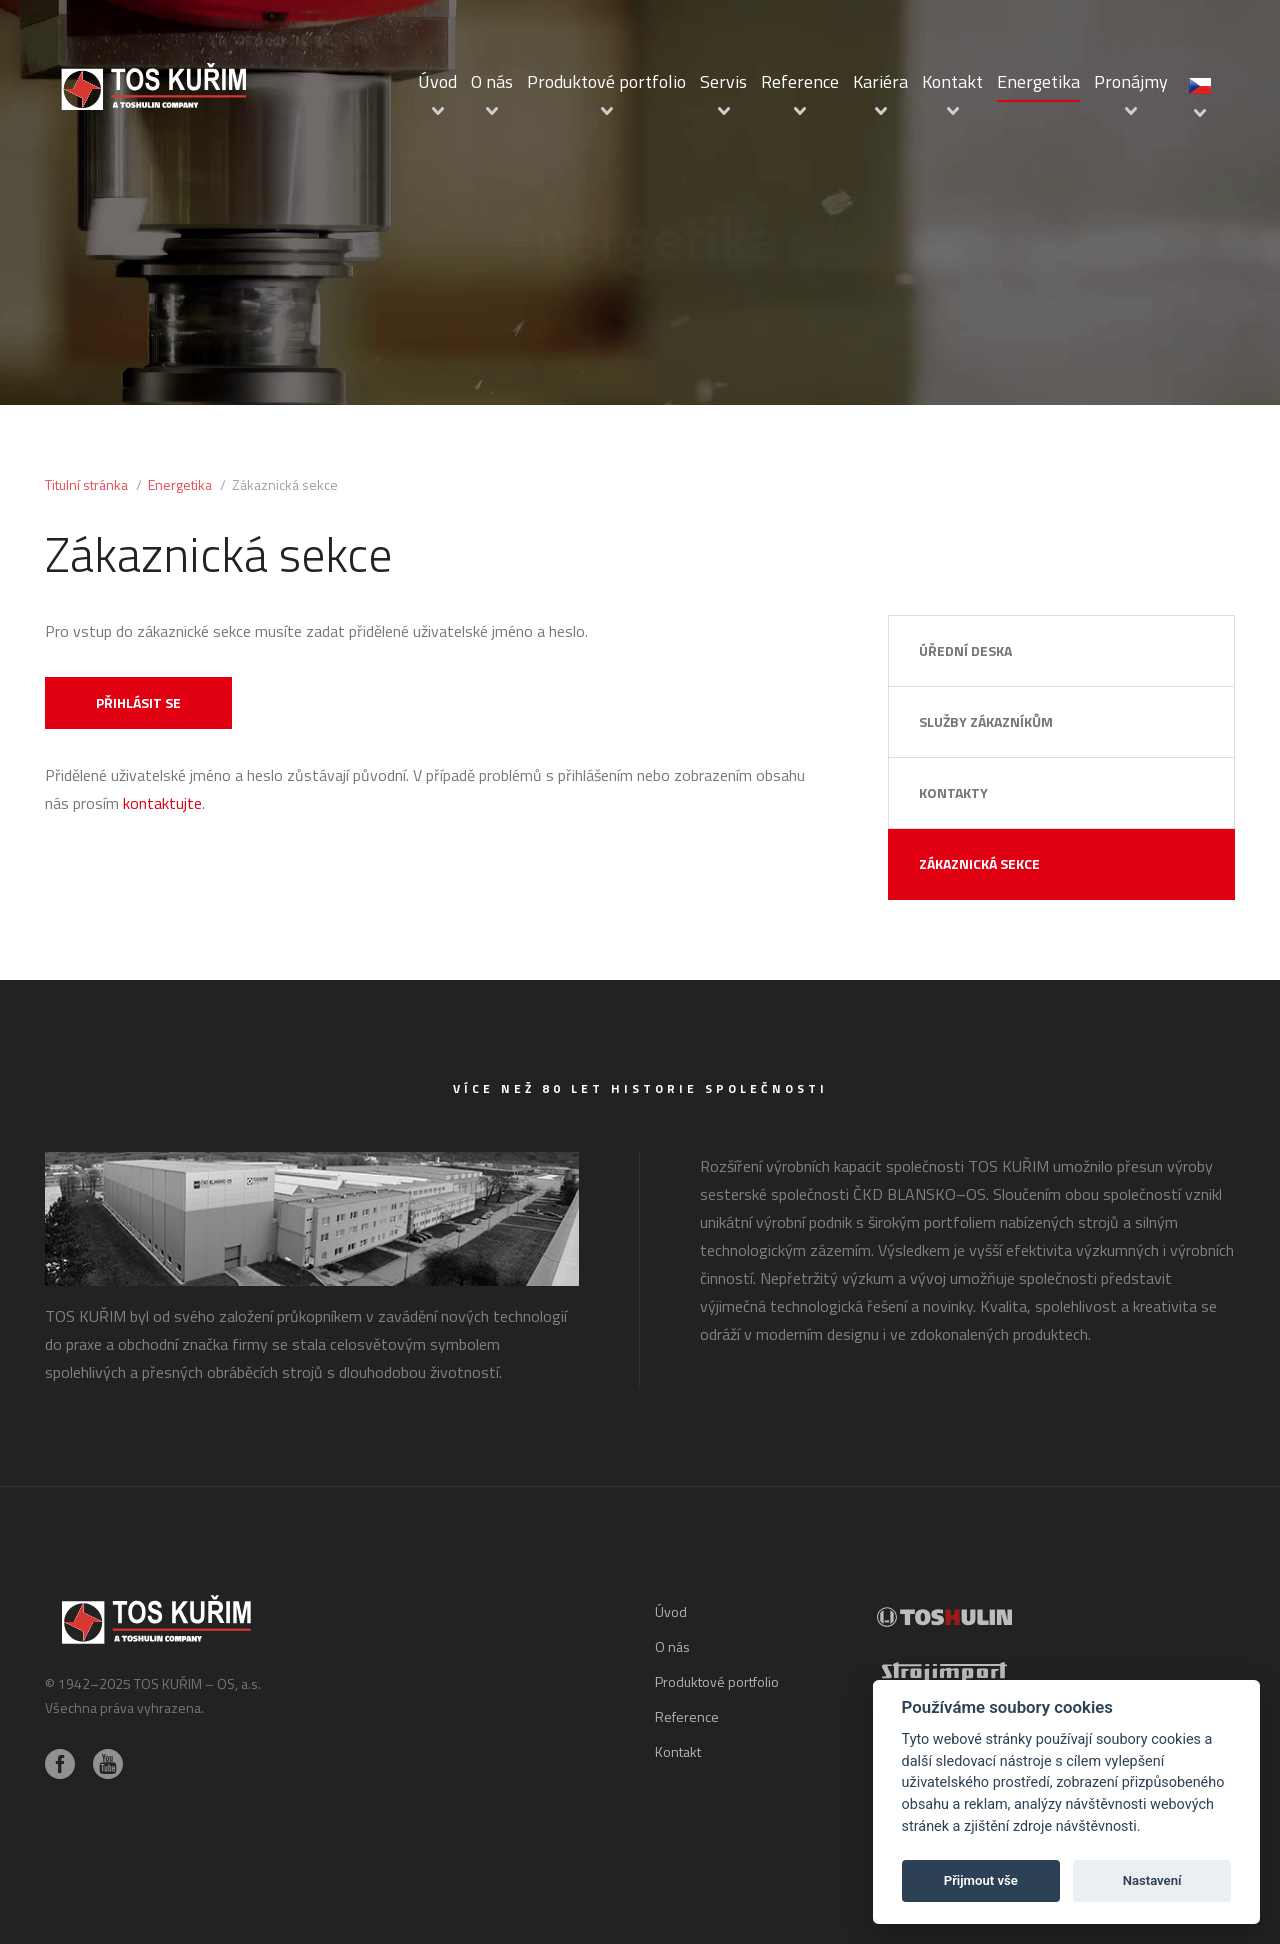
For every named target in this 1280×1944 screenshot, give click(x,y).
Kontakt (952, 81)
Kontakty (953, 792)
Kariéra (880, 81)
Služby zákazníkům (986, 721)
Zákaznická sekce (979, 863)
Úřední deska (965, 650)
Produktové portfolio (606, 81)
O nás (492, 81)
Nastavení (1152, 1880)
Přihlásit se (138, 702)
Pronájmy (1131, 81)
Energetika (1038, 81)
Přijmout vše (981, 1880)
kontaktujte (162, 803)
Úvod (437, 81)
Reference (800, 81)
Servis (723, 81)
